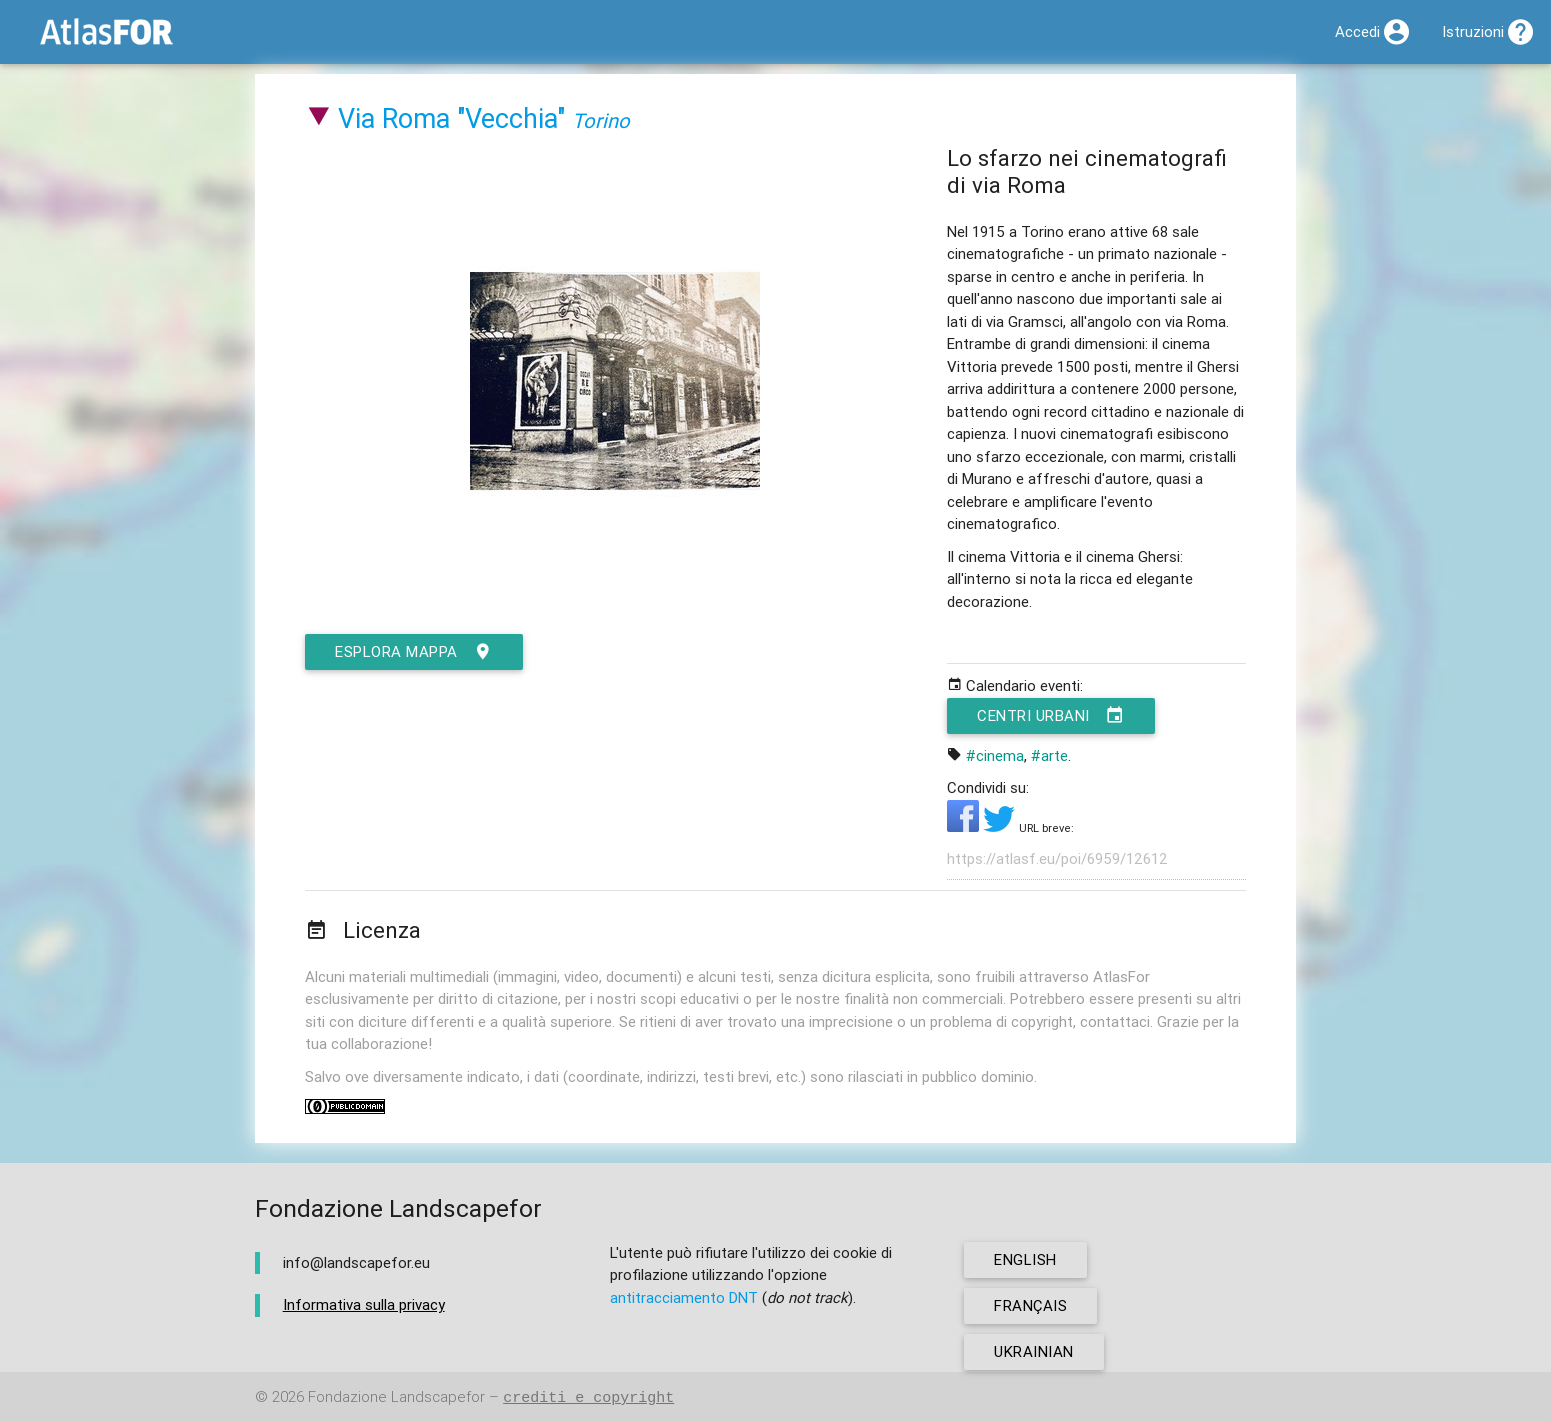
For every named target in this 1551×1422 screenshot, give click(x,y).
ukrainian (1034, 1351)
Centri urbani (1051, 716)
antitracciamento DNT (684, 1297)
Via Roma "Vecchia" (451, 118)
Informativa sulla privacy (364, 1304)
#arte (1049, 755)
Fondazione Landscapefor (396, 1397)
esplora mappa (414, 652)
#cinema (995, 755)
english (1025, 1259)
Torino (601, 120)
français (1030, 1305)
